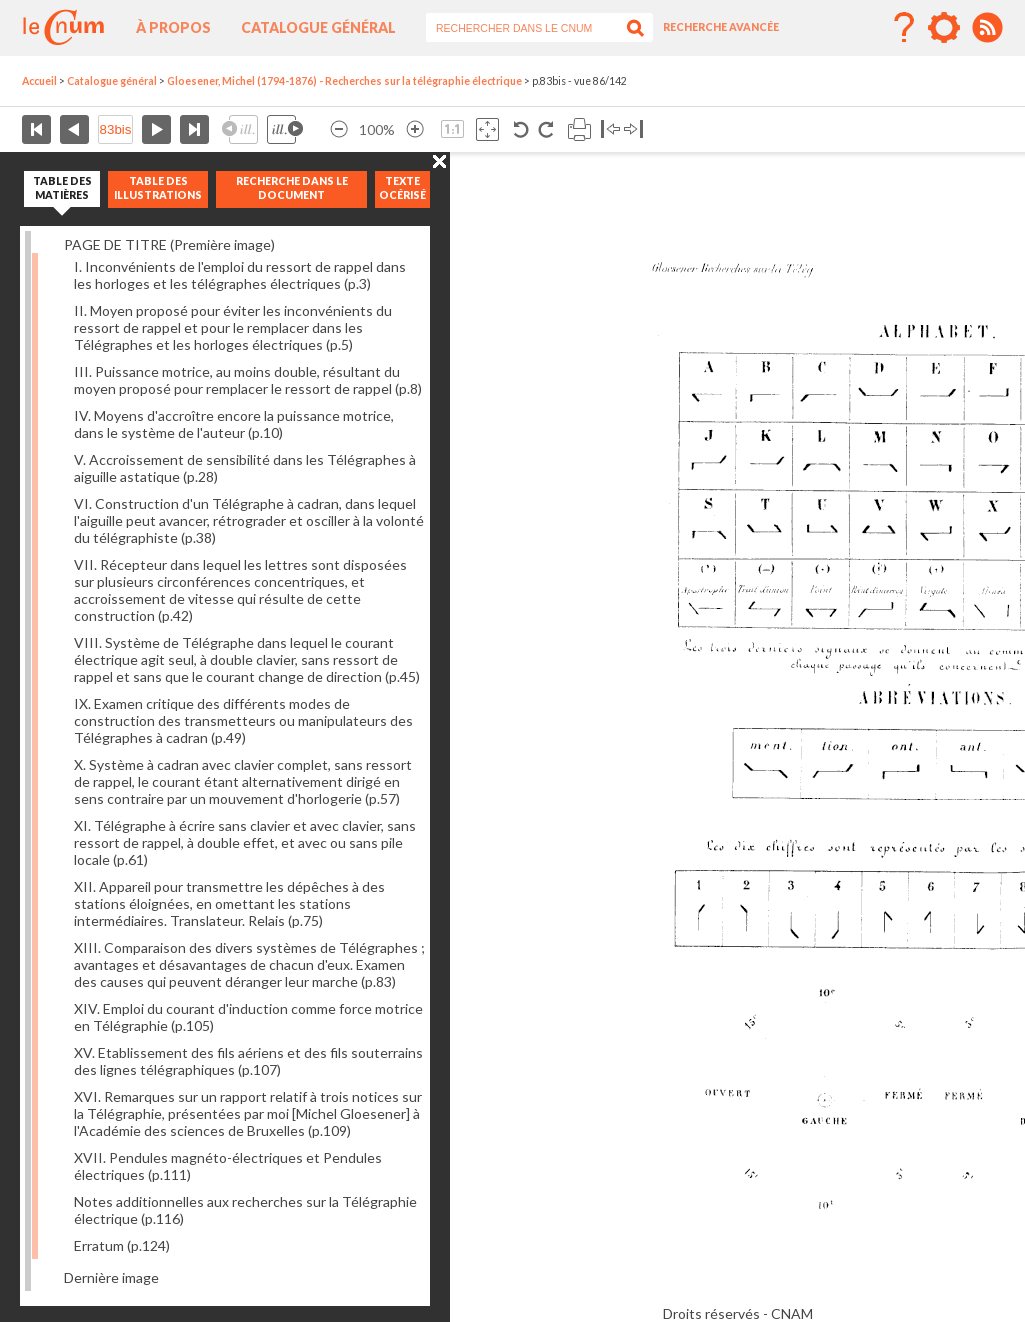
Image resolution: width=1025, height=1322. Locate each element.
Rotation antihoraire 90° (521, 129)
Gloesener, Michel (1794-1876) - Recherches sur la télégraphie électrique (344, 81)
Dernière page (194, 129)
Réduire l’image (339, 129)
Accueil (39, 81)
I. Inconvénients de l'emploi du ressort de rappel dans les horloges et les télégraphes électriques (240, 275)
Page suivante (156, 129)
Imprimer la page (579, 129)
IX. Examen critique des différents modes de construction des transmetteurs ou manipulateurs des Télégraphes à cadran (243, 720)
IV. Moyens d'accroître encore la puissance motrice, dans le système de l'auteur (234, 424)
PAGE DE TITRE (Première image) (169, 244)
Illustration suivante (285, 129)
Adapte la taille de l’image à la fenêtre (487, 129)
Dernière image (111, 1277)
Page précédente (74, 129)
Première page (36, 129)
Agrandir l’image (415, 129)
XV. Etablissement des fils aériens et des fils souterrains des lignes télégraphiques (248, 1061)
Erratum (122, 1245)
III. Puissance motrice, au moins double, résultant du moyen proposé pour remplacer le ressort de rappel (248, 380)
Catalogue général (318, 27)
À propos (173, 27)
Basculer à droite (633, 129)
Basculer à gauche (610, 129)
